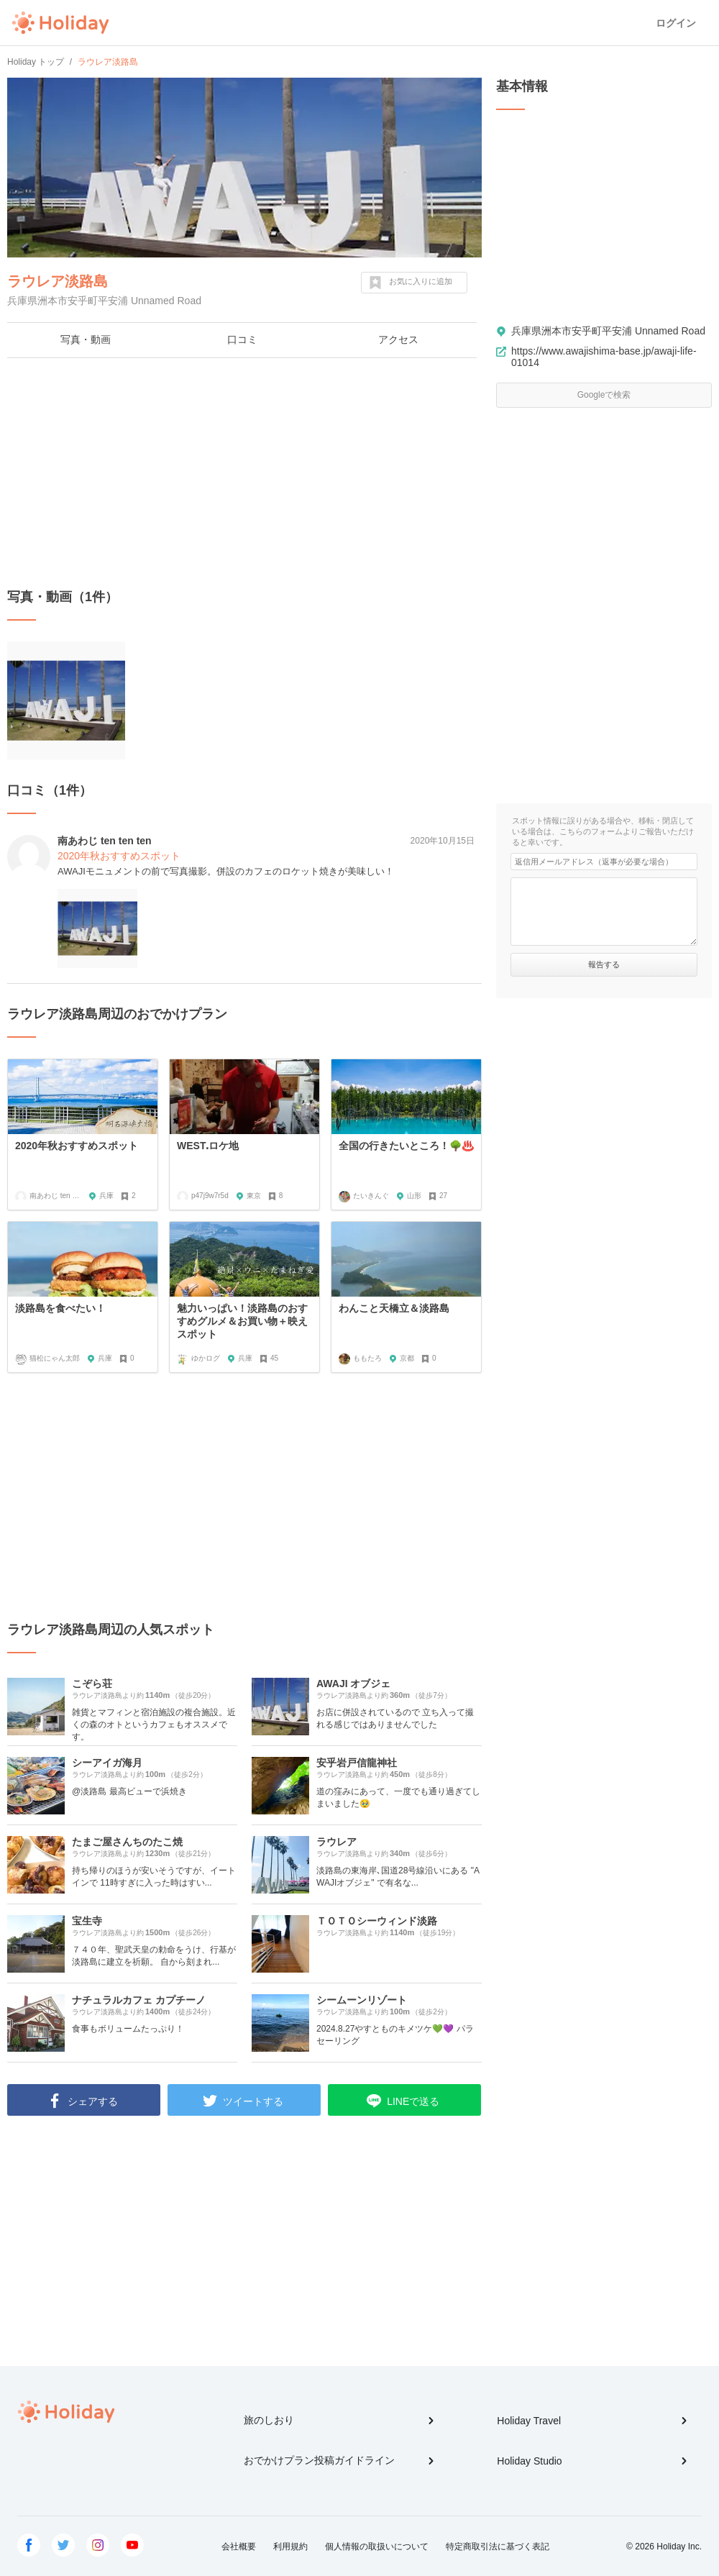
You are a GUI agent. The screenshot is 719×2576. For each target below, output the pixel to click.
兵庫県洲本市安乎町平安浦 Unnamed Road (608, 331)
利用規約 (290, 2546)
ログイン (676, 23)
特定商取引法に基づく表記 (497, 2546)
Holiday (60, 23)
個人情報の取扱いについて (377, 2546)
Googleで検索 (604, 395)
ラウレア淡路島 (57, 281)
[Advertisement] (244, 473)
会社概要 (238, 2546)
